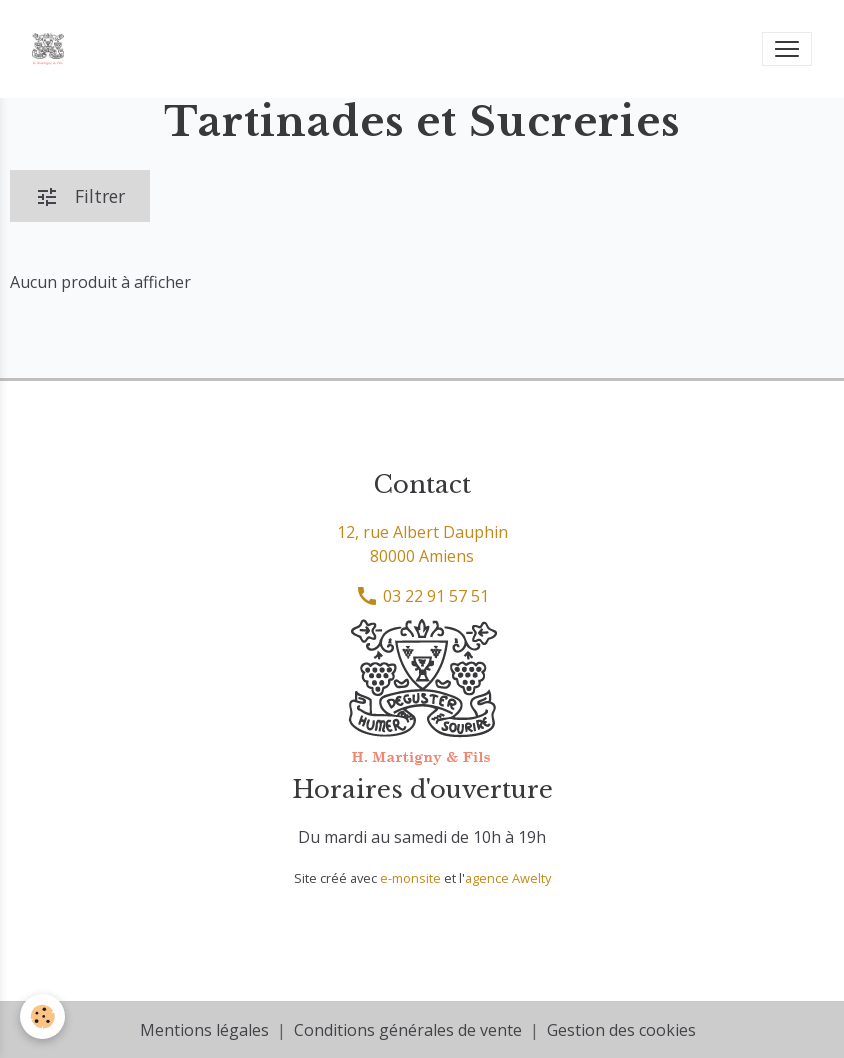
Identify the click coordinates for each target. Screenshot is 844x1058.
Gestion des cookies (621, 1030)
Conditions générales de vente (408, 1030)
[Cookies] (42, 1016)
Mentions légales (204, 1030)
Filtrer (80, 196)
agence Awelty (508, 878)
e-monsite (410, 878)
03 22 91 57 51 (422, 596)
